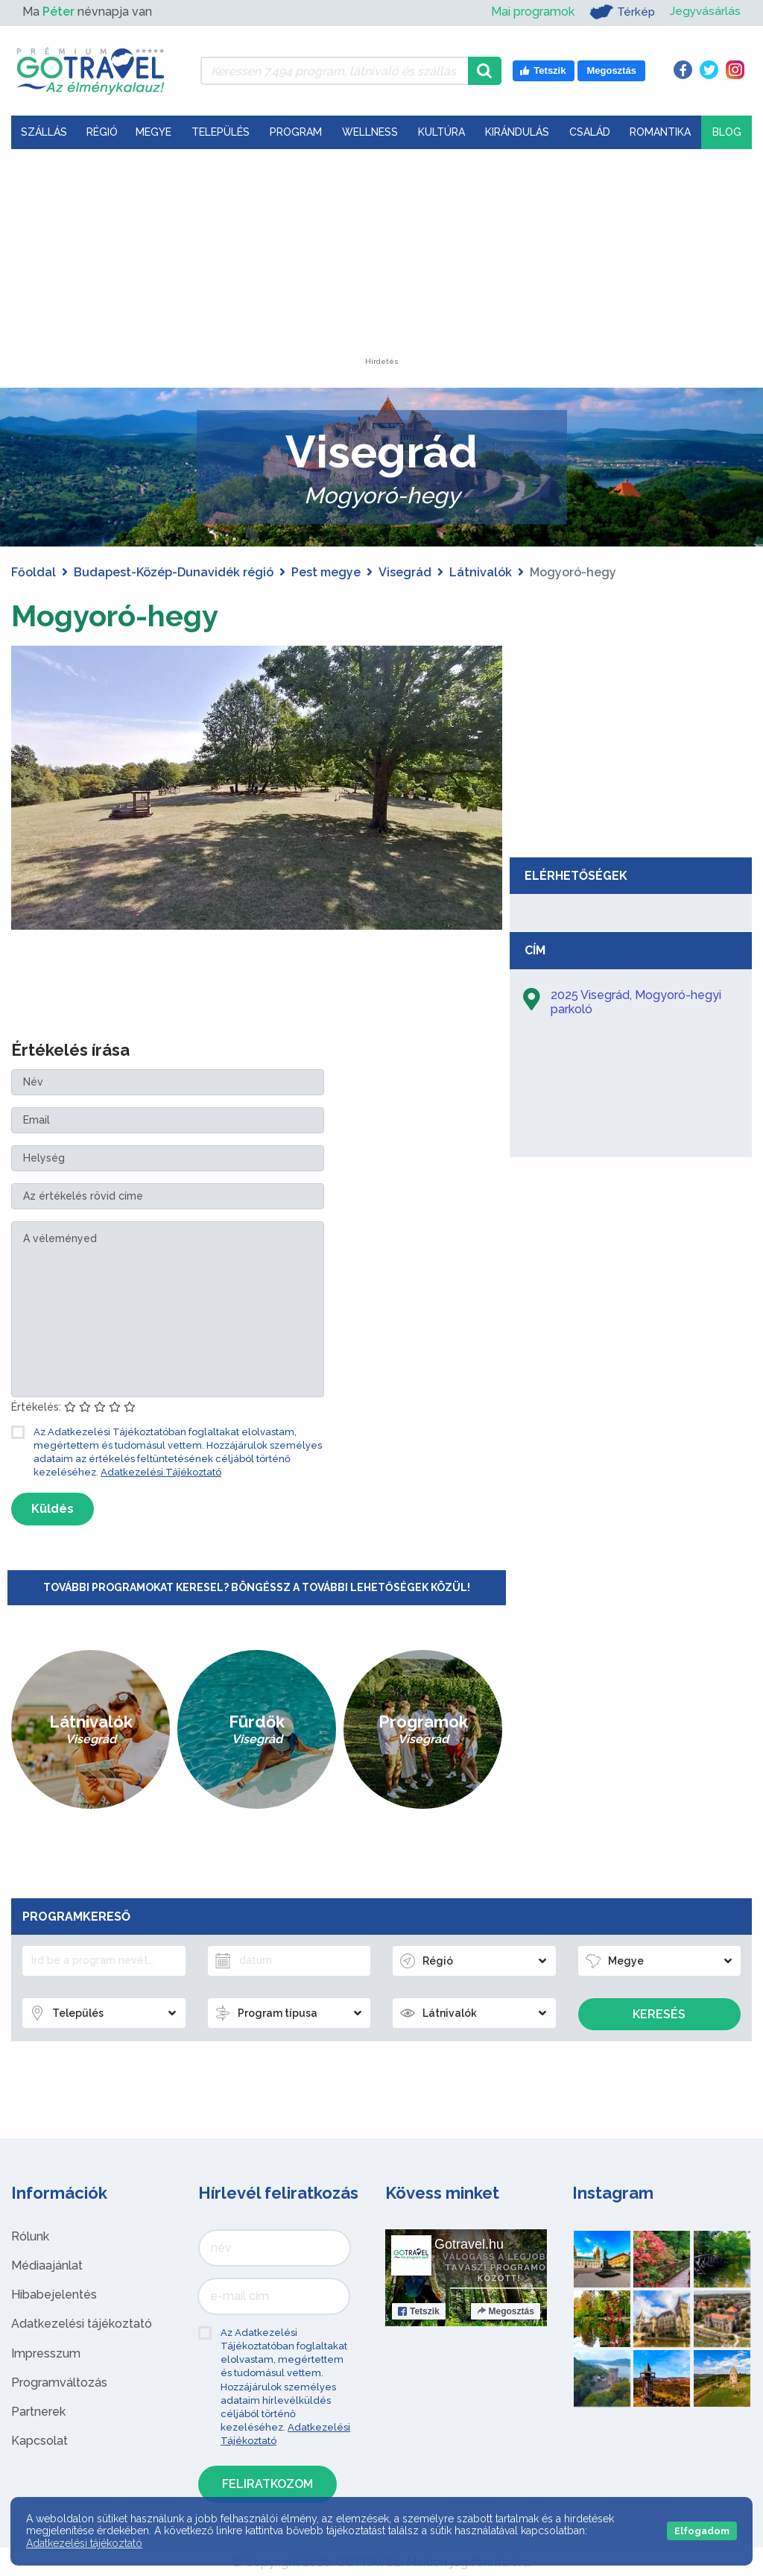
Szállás (44, 132)
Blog (726, 132)
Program (296, 132)
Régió (102, 132)
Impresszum (45, 2353)
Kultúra (441, 132)
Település (220, 132)
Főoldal (33, 572)
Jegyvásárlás (704, 11)
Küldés (52, 1509)
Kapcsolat (39, 2441)
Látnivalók (480, 572)
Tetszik (419, 2310)
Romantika (660, 132)
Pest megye (326, 572)
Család (589, 132)
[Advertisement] (381, 264)
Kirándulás (517, 132)
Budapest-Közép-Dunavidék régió (173, 572)
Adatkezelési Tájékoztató (161, 1471)
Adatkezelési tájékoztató (81, 2324)
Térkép (620, 11)
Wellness (370, 132)
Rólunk (30, 2236)
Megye (153, 132)
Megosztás (505, 2310)
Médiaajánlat (47, 2265)
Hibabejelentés (54, 2294)
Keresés (659, 2014)
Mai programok (530, 11)
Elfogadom (701, 2530)
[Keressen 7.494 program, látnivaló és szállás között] (334, 71)
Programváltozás (59, 2382)
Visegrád (405, 572)
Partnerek (38, 2411)
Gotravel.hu (469, 2243)
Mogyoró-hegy (114, 615)
